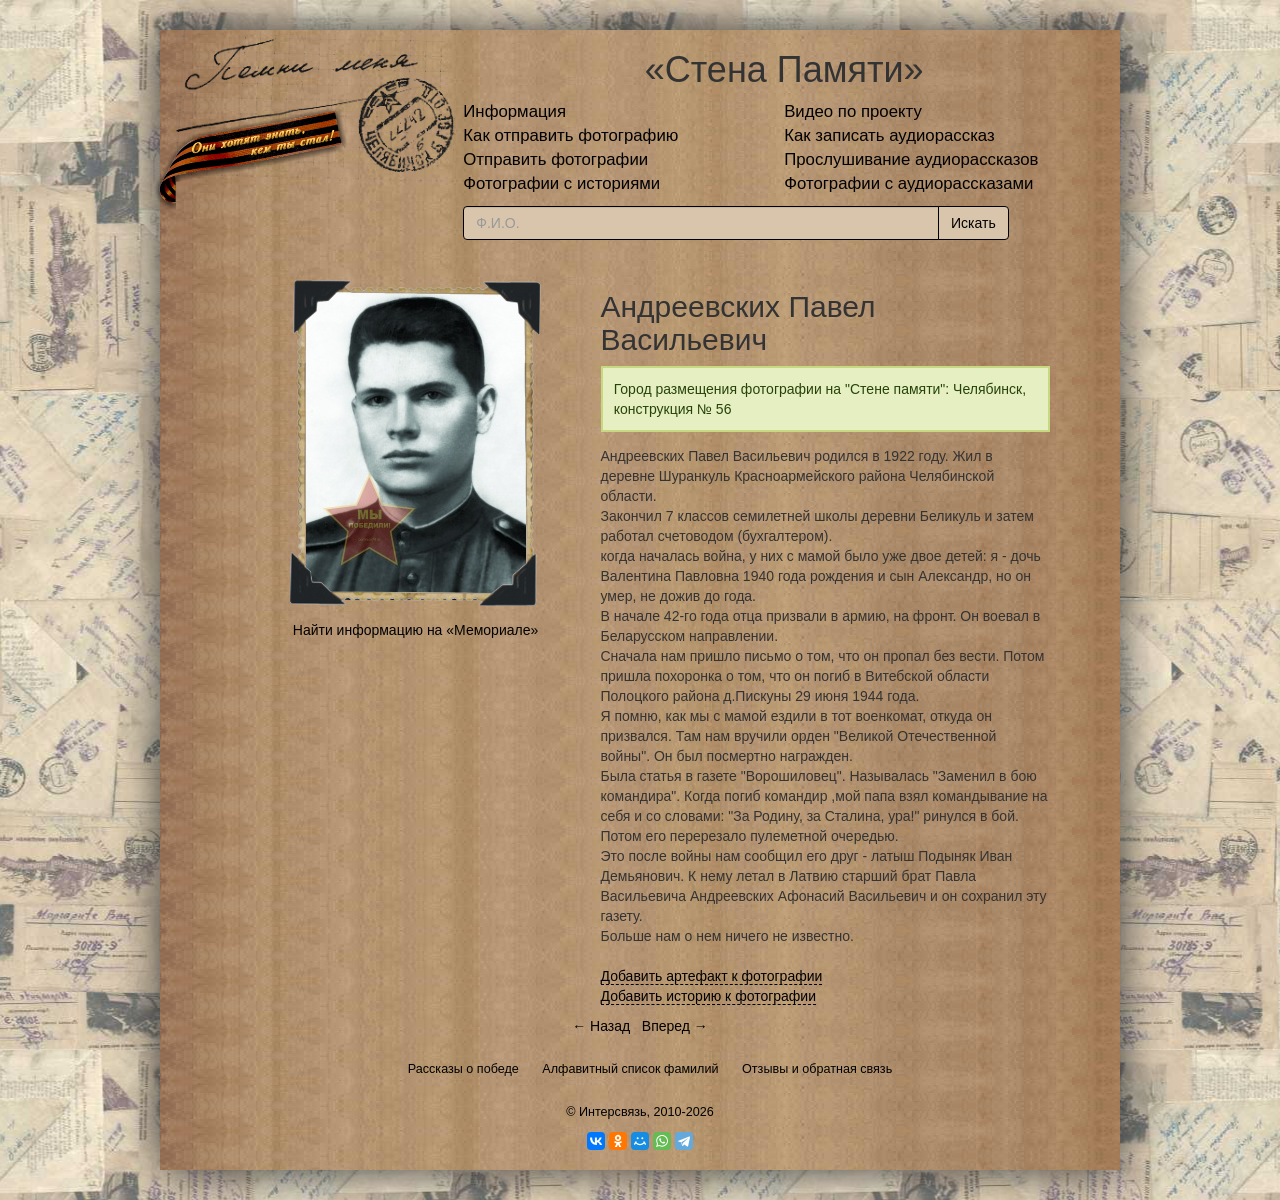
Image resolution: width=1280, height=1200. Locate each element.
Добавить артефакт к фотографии (712, 976)
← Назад (601, 1026)
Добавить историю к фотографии (709, 996)
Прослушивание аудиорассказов (911, 159)
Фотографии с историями (561, 183)
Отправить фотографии (555, 159)
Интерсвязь (613, 1112)
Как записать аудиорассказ (889, 135)
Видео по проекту (853, 111)
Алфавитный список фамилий (630, 1069)
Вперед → (675, 1026)
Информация (514, 111)
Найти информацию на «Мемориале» (415, 630)
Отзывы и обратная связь (817, 1069)
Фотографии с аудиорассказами (908, 183)
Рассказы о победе (463, 1069)
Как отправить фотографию (570, 135)
